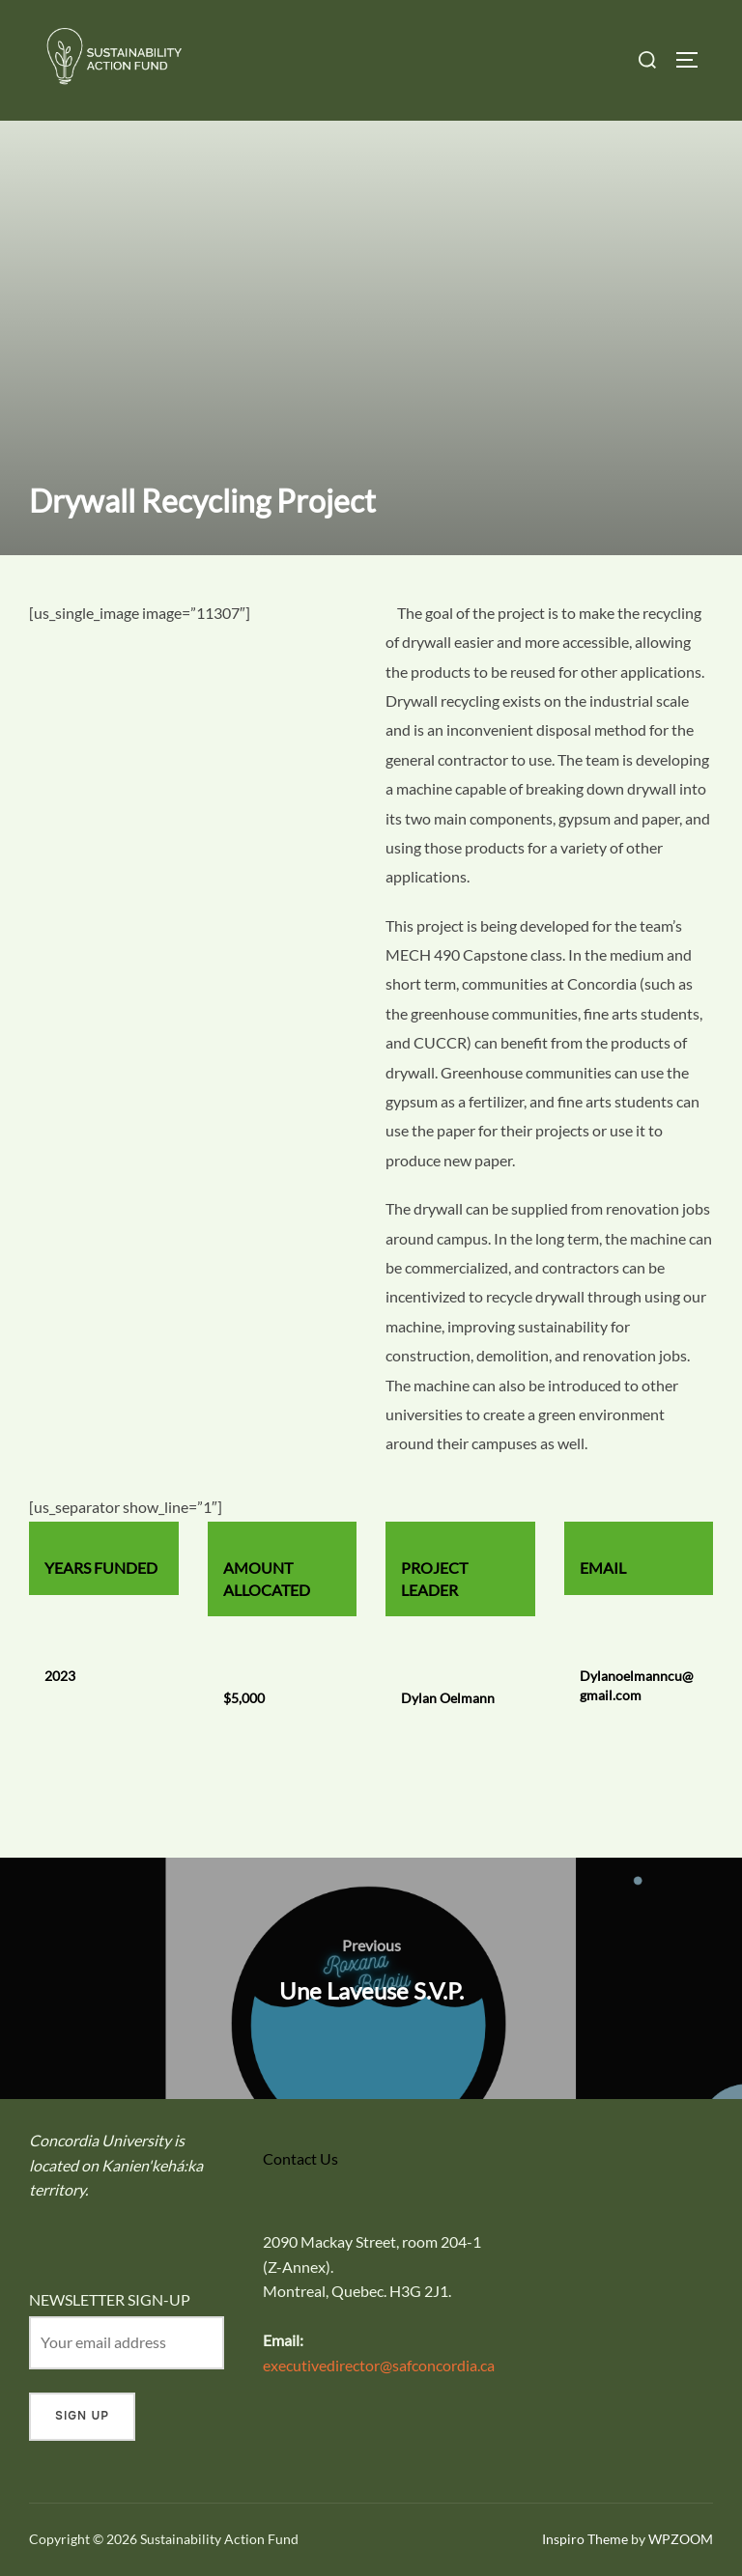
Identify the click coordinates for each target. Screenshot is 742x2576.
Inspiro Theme (585, 2539)
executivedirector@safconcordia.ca (379, 2365)
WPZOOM (680, 2539)
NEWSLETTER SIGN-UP (109, 2299)
